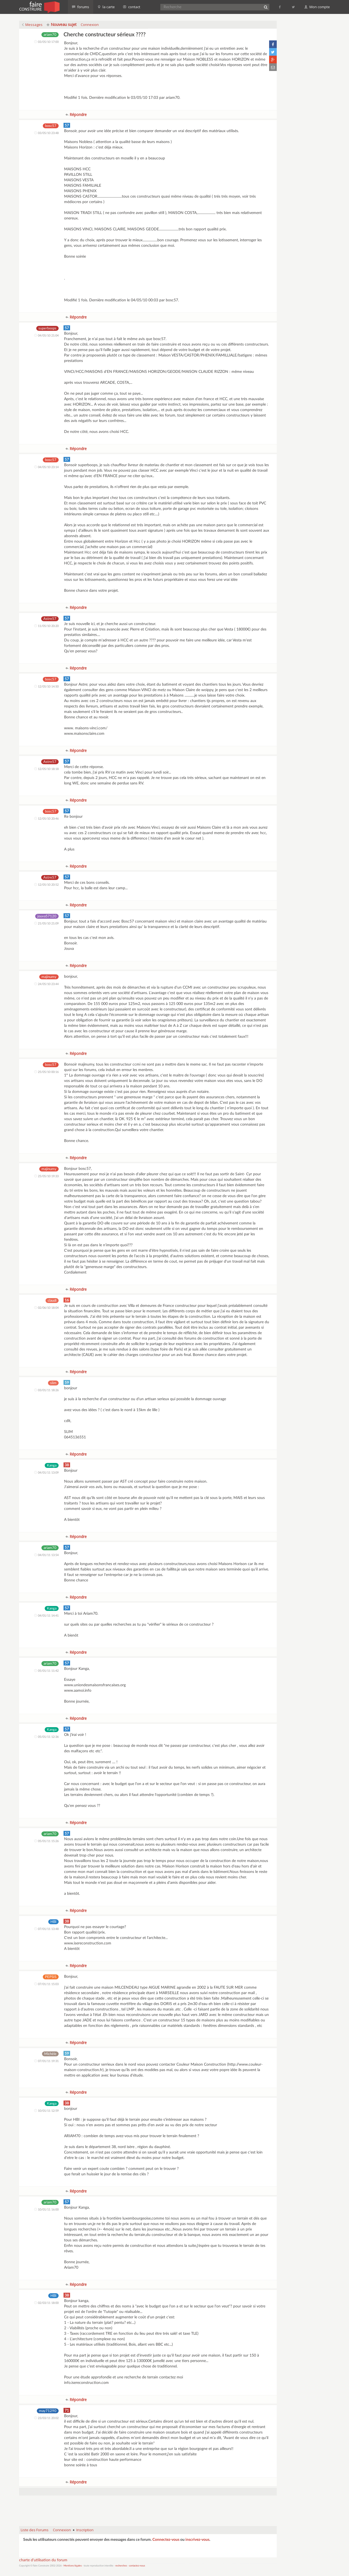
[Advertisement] (148, 2508)
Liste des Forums (35, 2529)
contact (131, 6)
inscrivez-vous (197, 2540)
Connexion (90, 24)
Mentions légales (73, 2566)
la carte (106, 6)
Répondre (76, 114)
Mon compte (317, 6)
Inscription (85, 2529)
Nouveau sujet (62, 24)
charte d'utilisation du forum (43, 2560)
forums (80, 6)
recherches (121, 2566)
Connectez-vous (165, 2540)
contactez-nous (137, 2566)
